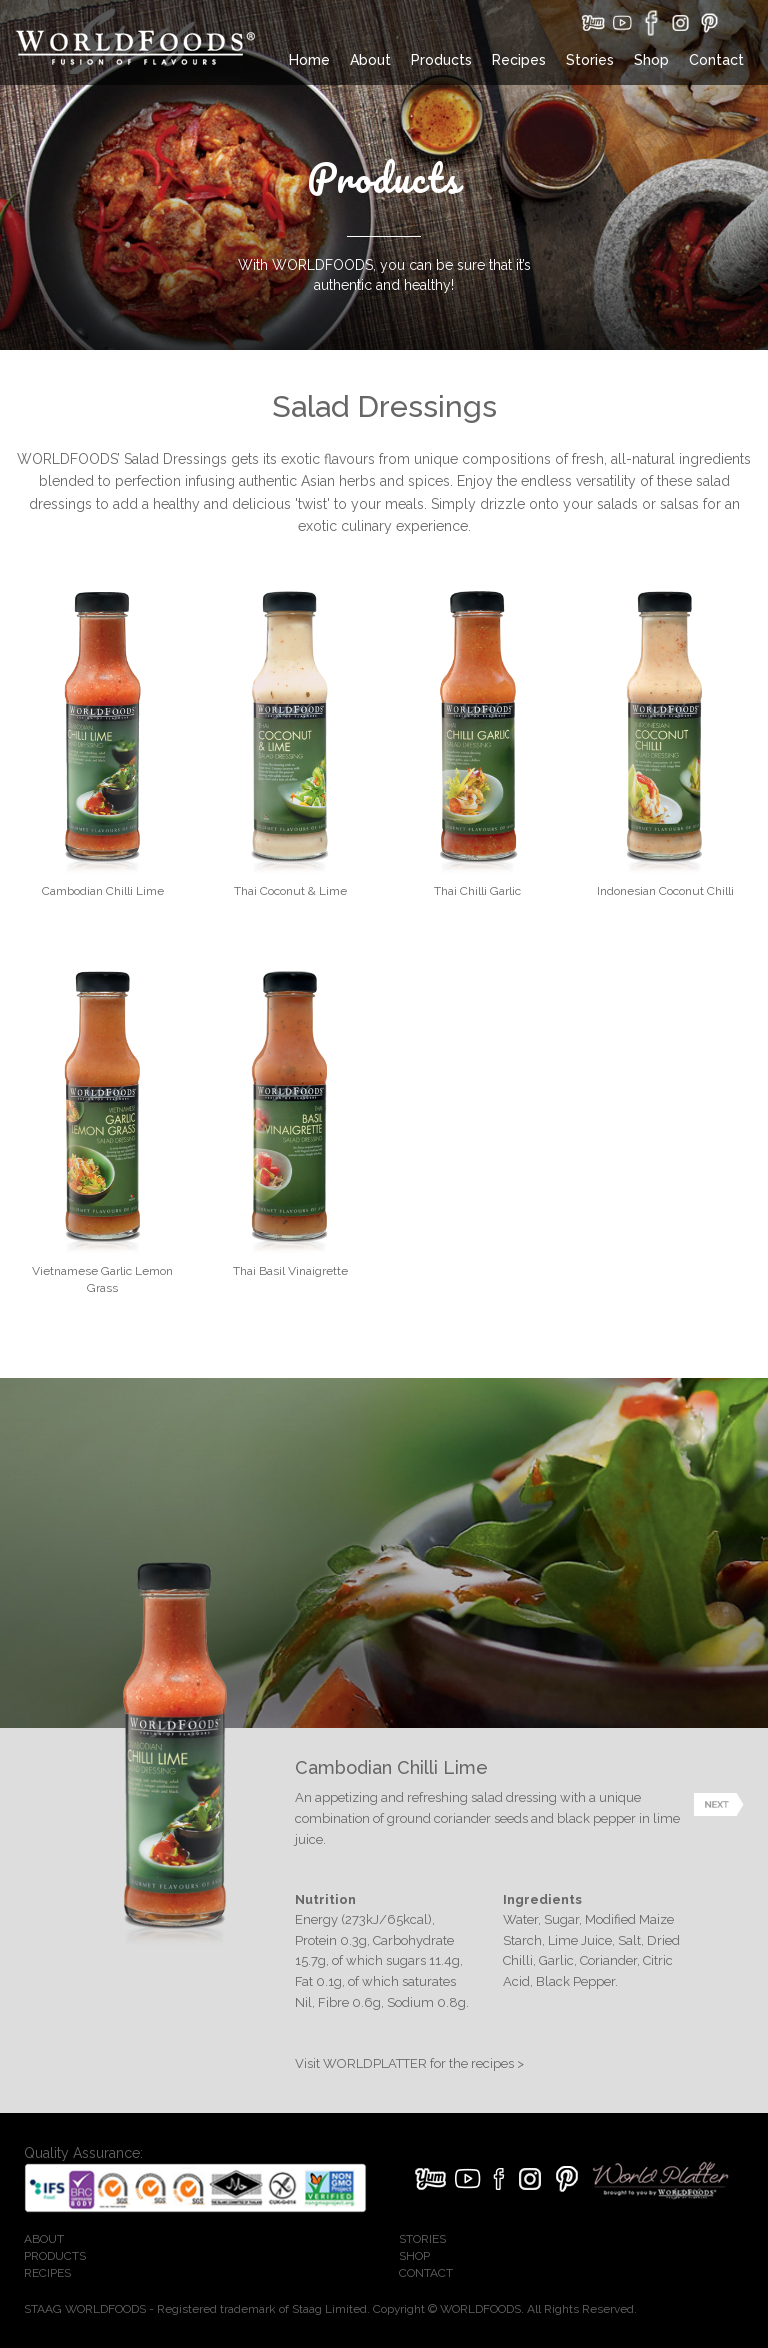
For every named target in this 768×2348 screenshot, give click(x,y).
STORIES (422, 2239)
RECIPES (47, 2273)
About (370, 60)
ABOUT (44, 2239)
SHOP (414, 2256)
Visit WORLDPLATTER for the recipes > (409, 2063)
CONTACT (426, 2273)
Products (441, 60)
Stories (590, 60)
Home (309, 60)
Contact (716, 60)
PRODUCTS (55, 2256)
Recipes (519, 60)
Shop (651, 60)
